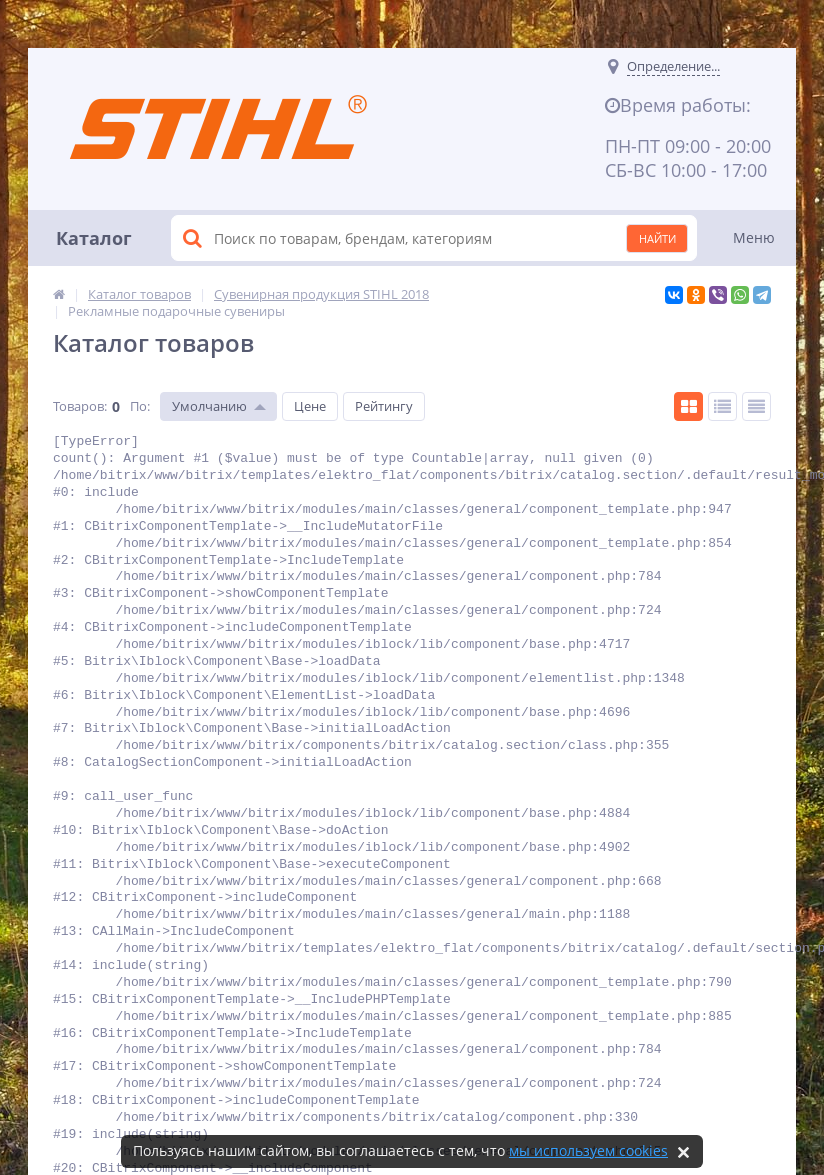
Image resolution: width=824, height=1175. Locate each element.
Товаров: (80, 406)
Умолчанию (209, 406)
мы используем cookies (588, 1150)
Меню (754, 237)
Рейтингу (384, 406)
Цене (310, 406)
